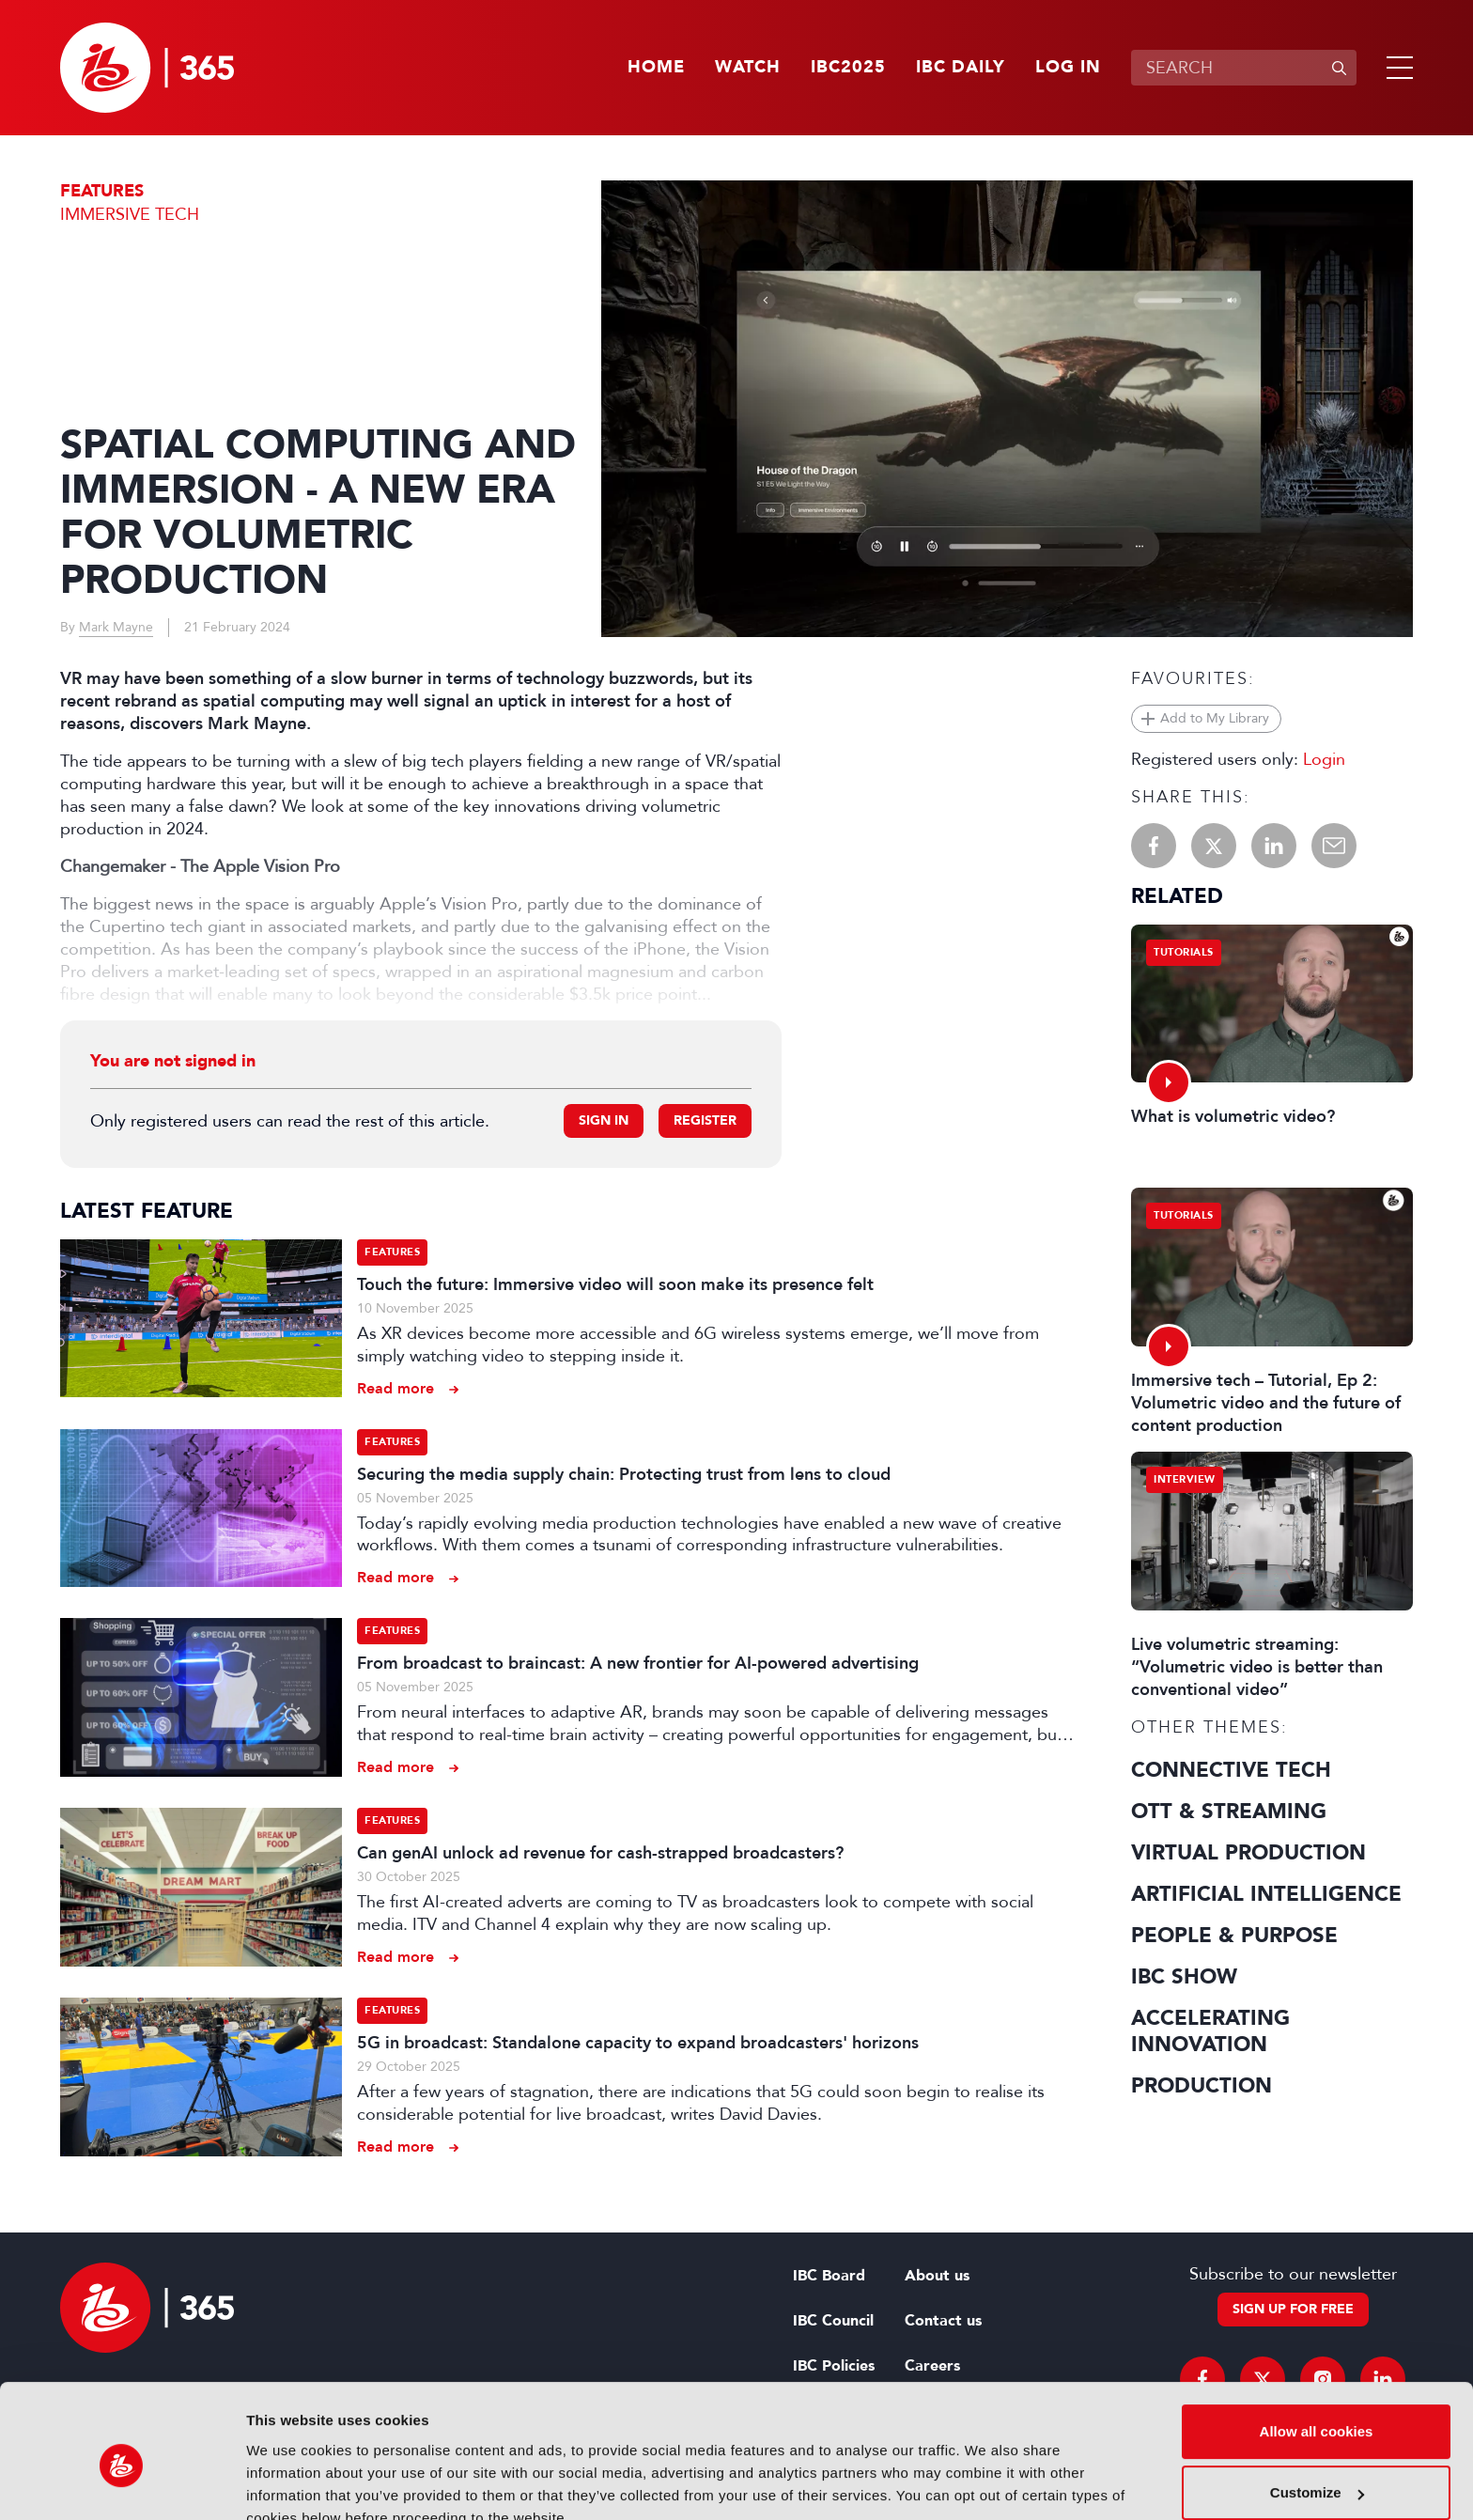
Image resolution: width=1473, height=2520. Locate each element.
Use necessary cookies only (1316, 2468)
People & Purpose (1234, 1935)
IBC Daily (960, 67)
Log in (1068, 67)
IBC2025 (848, 67)
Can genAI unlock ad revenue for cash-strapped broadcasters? (600, 1853)
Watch (748, 67)
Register (705, 1120)
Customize (1317, 2406)
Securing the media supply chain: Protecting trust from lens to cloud (624, 1474)
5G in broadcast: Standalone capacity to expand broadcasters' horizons (638, 2042)
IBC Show (1184, 1977)
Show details (289, 2483)
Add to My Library (1214, 718)
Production (1201, 2086)
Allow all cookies (1316, 2345)
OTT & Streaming (1228, 1811)
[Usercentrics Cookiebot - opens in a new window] (121, 2483)
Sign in (603, 1120)
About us (937, 2275)
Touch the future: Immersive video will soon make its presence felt (615, 1284)
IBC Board (829, 2275)
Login (1324, 759)
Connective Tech (1231, 1770)
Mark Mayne (116, 627)
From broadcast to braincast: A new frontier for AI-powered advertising (638, 1663)
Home (656, 67)
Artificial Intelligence (1266, 1894)
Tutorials (1184, 952)
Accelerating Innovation (1210, 2031)
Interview (1185, 1479)
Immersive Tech (129, 214)
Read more (395, 1388)
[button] (1396, 67)
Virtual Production (1248, 1853)
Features (102, 191)
